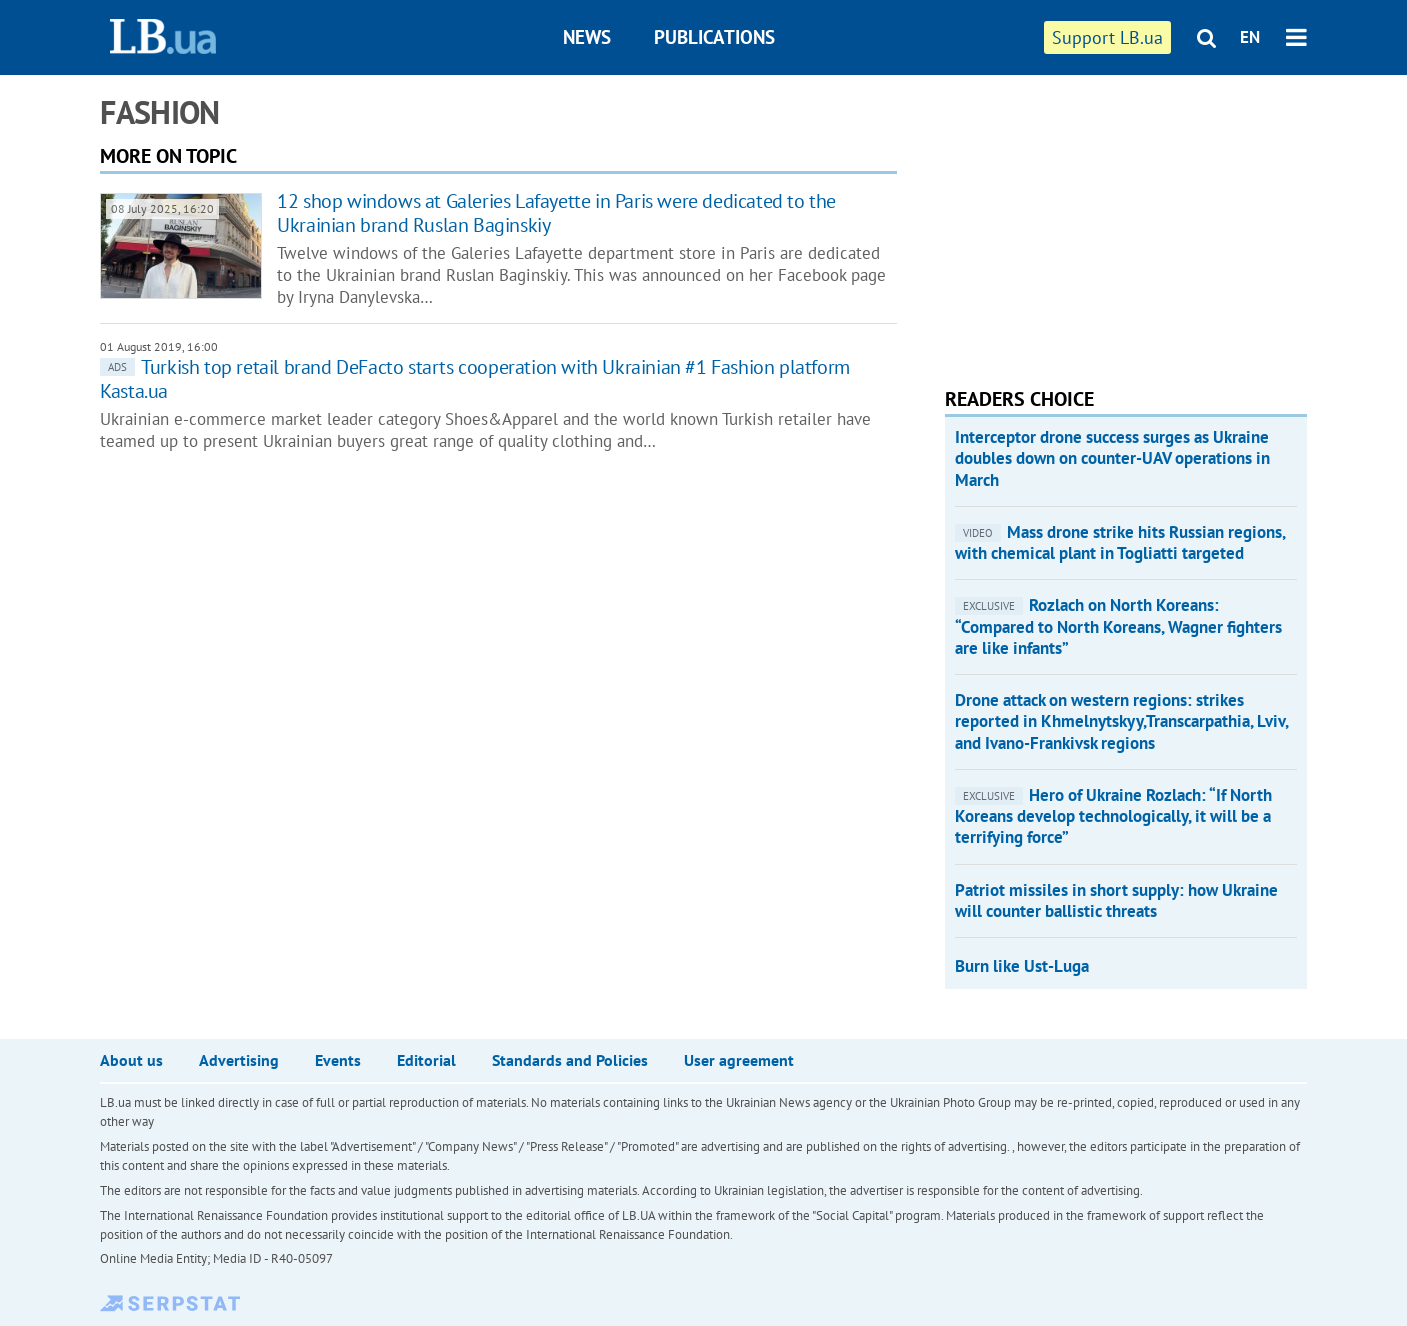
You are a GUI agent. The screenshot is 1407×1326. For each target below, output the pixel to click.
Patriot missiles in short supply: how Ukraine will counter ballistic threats (1116, 900)
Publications (714, 37)
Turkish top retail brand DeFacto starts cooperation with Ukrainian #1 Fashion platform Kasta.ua (475, 379)
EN (1250, 37)
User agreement (739, 1060)
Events (338, 1060)
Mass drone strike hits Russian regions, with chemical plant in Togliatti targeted (1120, 542)
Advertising (239, 1060)
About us (131, 1060)
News (587, 37)
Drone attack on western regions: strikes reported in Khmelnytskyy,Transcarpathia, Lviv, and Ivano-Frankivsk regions (1121, 721)
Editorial (426, 1060)
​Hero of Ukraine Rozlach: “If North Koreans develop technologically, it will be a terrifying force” (1113, 816)
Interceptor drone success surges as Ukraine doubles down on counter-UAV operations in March (1112, 458)
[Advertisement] (1095, 220)
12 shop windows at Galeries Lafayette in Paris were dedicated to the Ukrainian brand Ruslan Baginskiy (556, 213)
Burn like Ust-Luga (1022, 966)
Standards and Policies (570, 1060)
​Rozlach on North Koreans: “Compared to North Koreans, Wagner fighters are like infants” (1118, 626)
